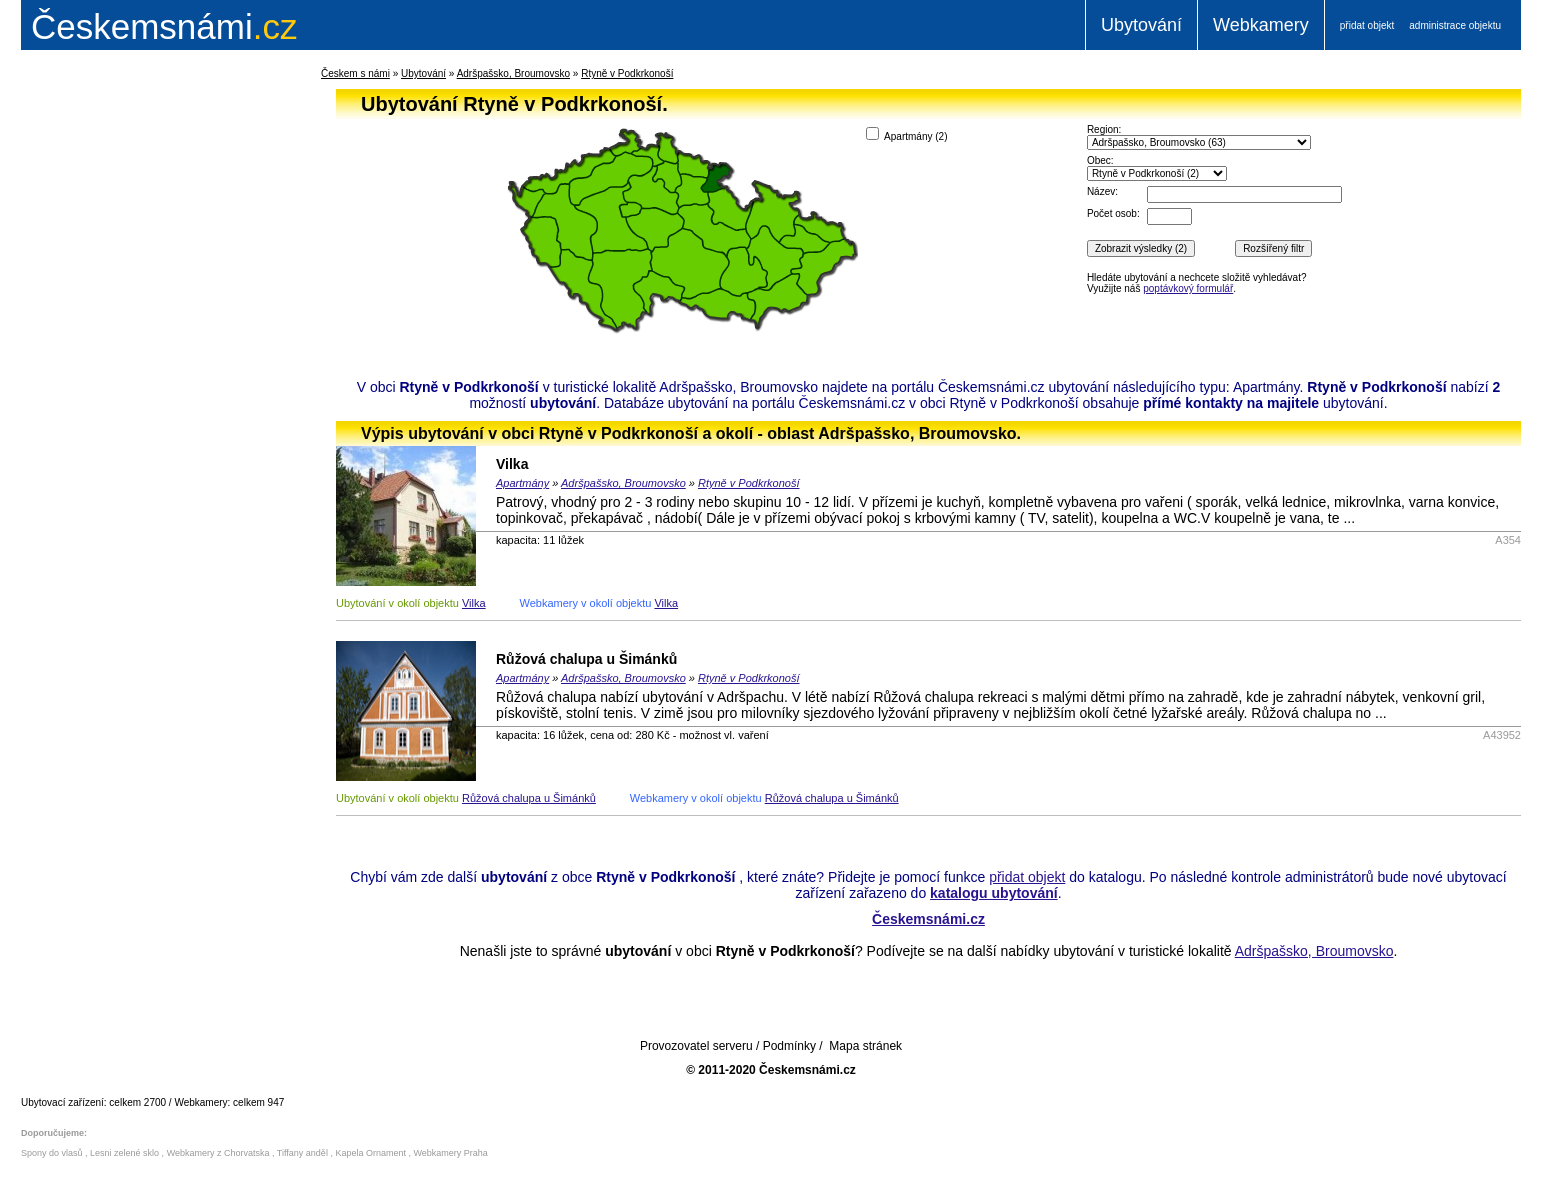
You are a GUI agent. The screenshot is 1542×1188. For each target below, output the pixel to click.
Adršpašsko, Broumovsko (513, 73)
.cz (164, 26)
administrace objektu (1455, 25)
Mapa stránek (865, 1046)
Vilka (512, 464)
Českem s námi (355, 73)
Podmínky (789, 1046)
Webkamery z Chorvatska (218, 1153)
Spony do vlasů (52, 1153)
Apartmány (522, 483)
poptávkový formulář (1188, 288)
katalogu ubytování (994, 893)
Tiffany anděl (302, 1153)
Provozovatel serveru (696, 1046)
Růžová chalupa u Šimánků (586, 659)
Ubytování (1141, 25)
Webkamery (1261, 25)
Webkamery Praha (451, 1153)
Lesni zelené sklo (124, 1153)
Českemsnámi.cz (928, 919)
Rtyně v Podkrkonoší (627, 73)
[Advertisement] (144, 384)
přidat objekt (1367, 25)
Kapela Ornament (370, 1153)
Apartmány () (907, 134)
